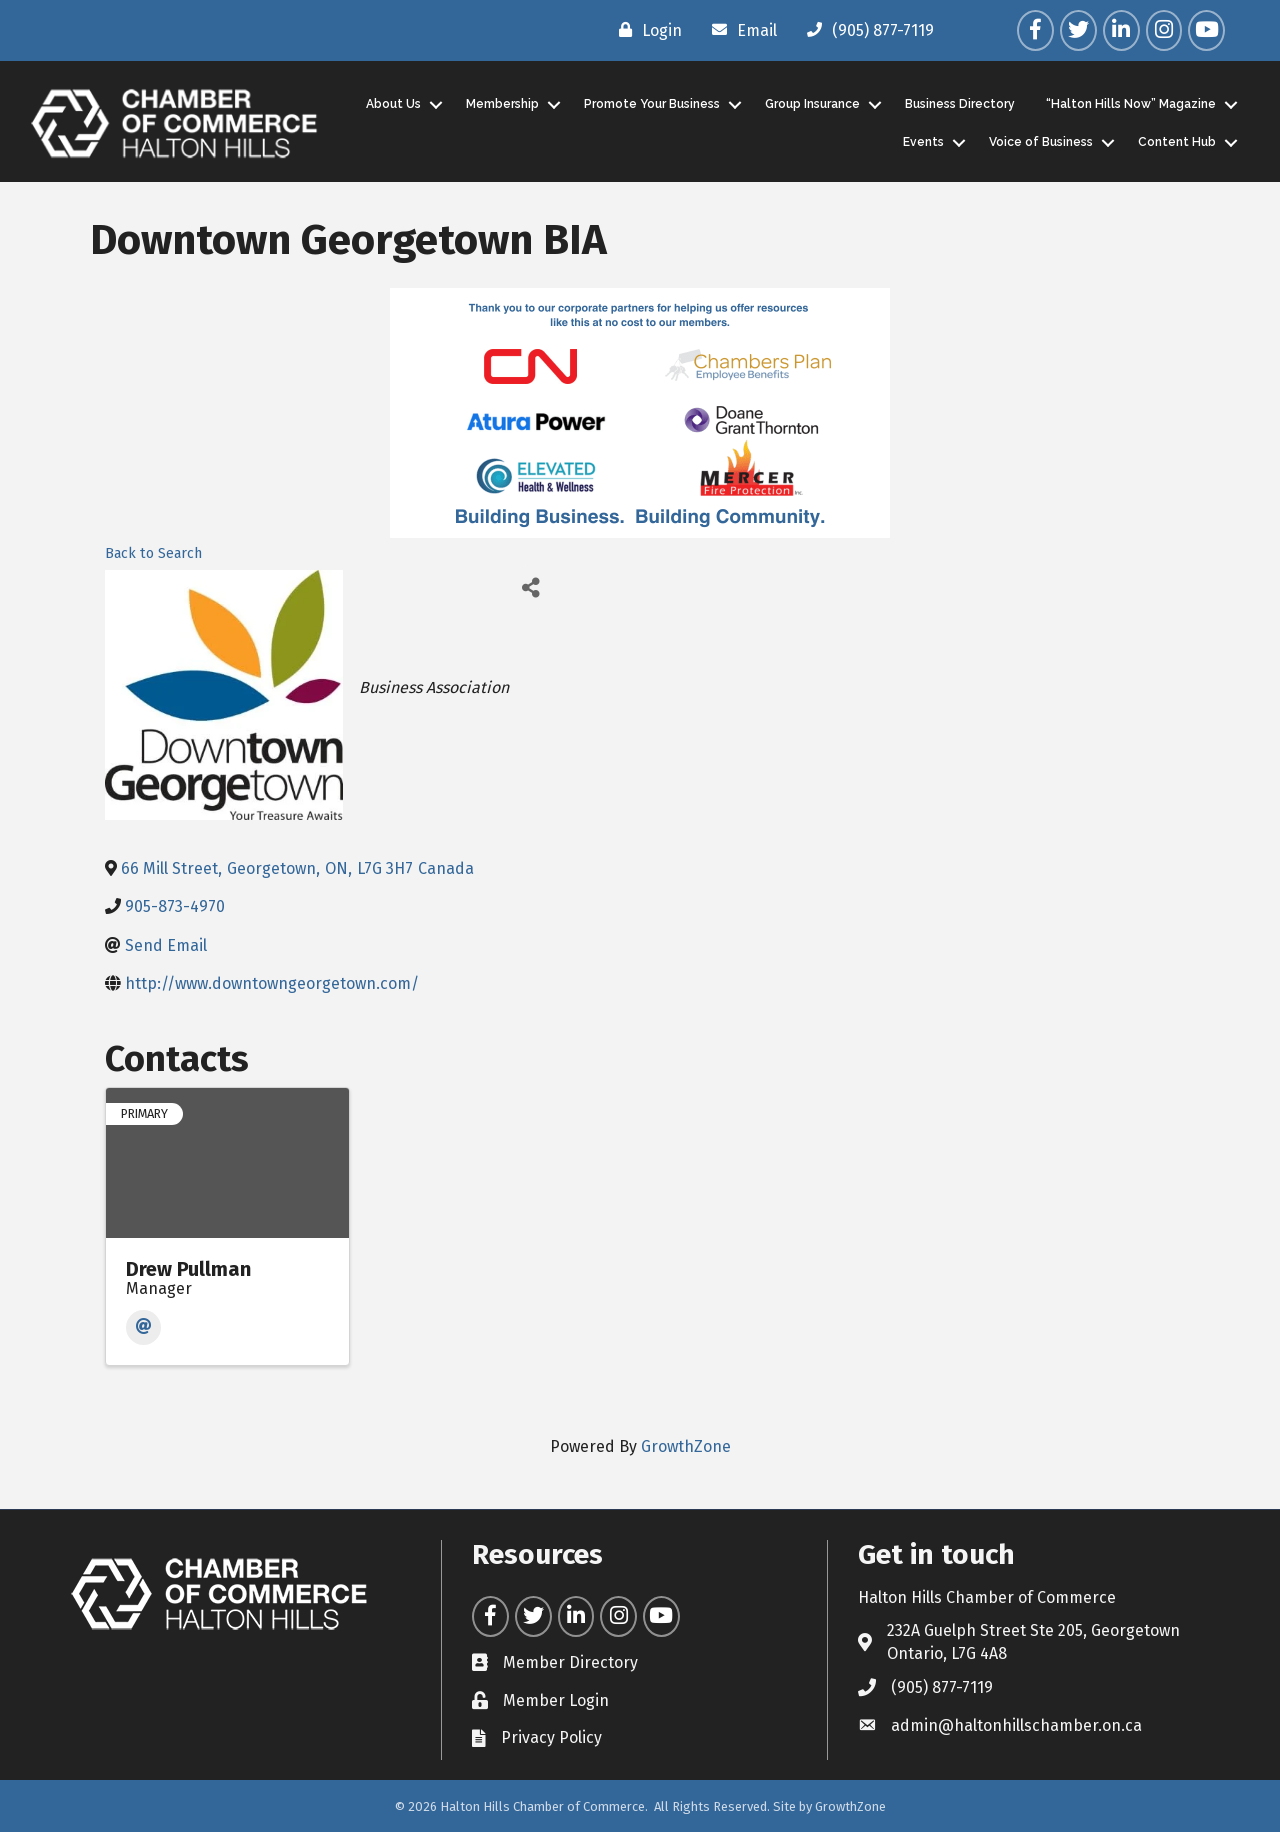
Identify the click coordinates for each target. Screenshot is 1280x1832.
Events (923, 142)
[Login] (645, 30)
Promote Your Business (652, 104)
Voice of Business (1041, 142)
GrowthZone (686, 1446)
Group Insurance (812, 104)
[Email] (739, 30)
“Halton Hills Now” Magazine (1131, 104)
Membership (502, 104)
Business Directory (960, 104)
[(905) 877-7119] (865, 30)
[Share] (531, 587)
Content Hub (1177, 142)
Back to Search (153, 553)
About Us (393, 104)
